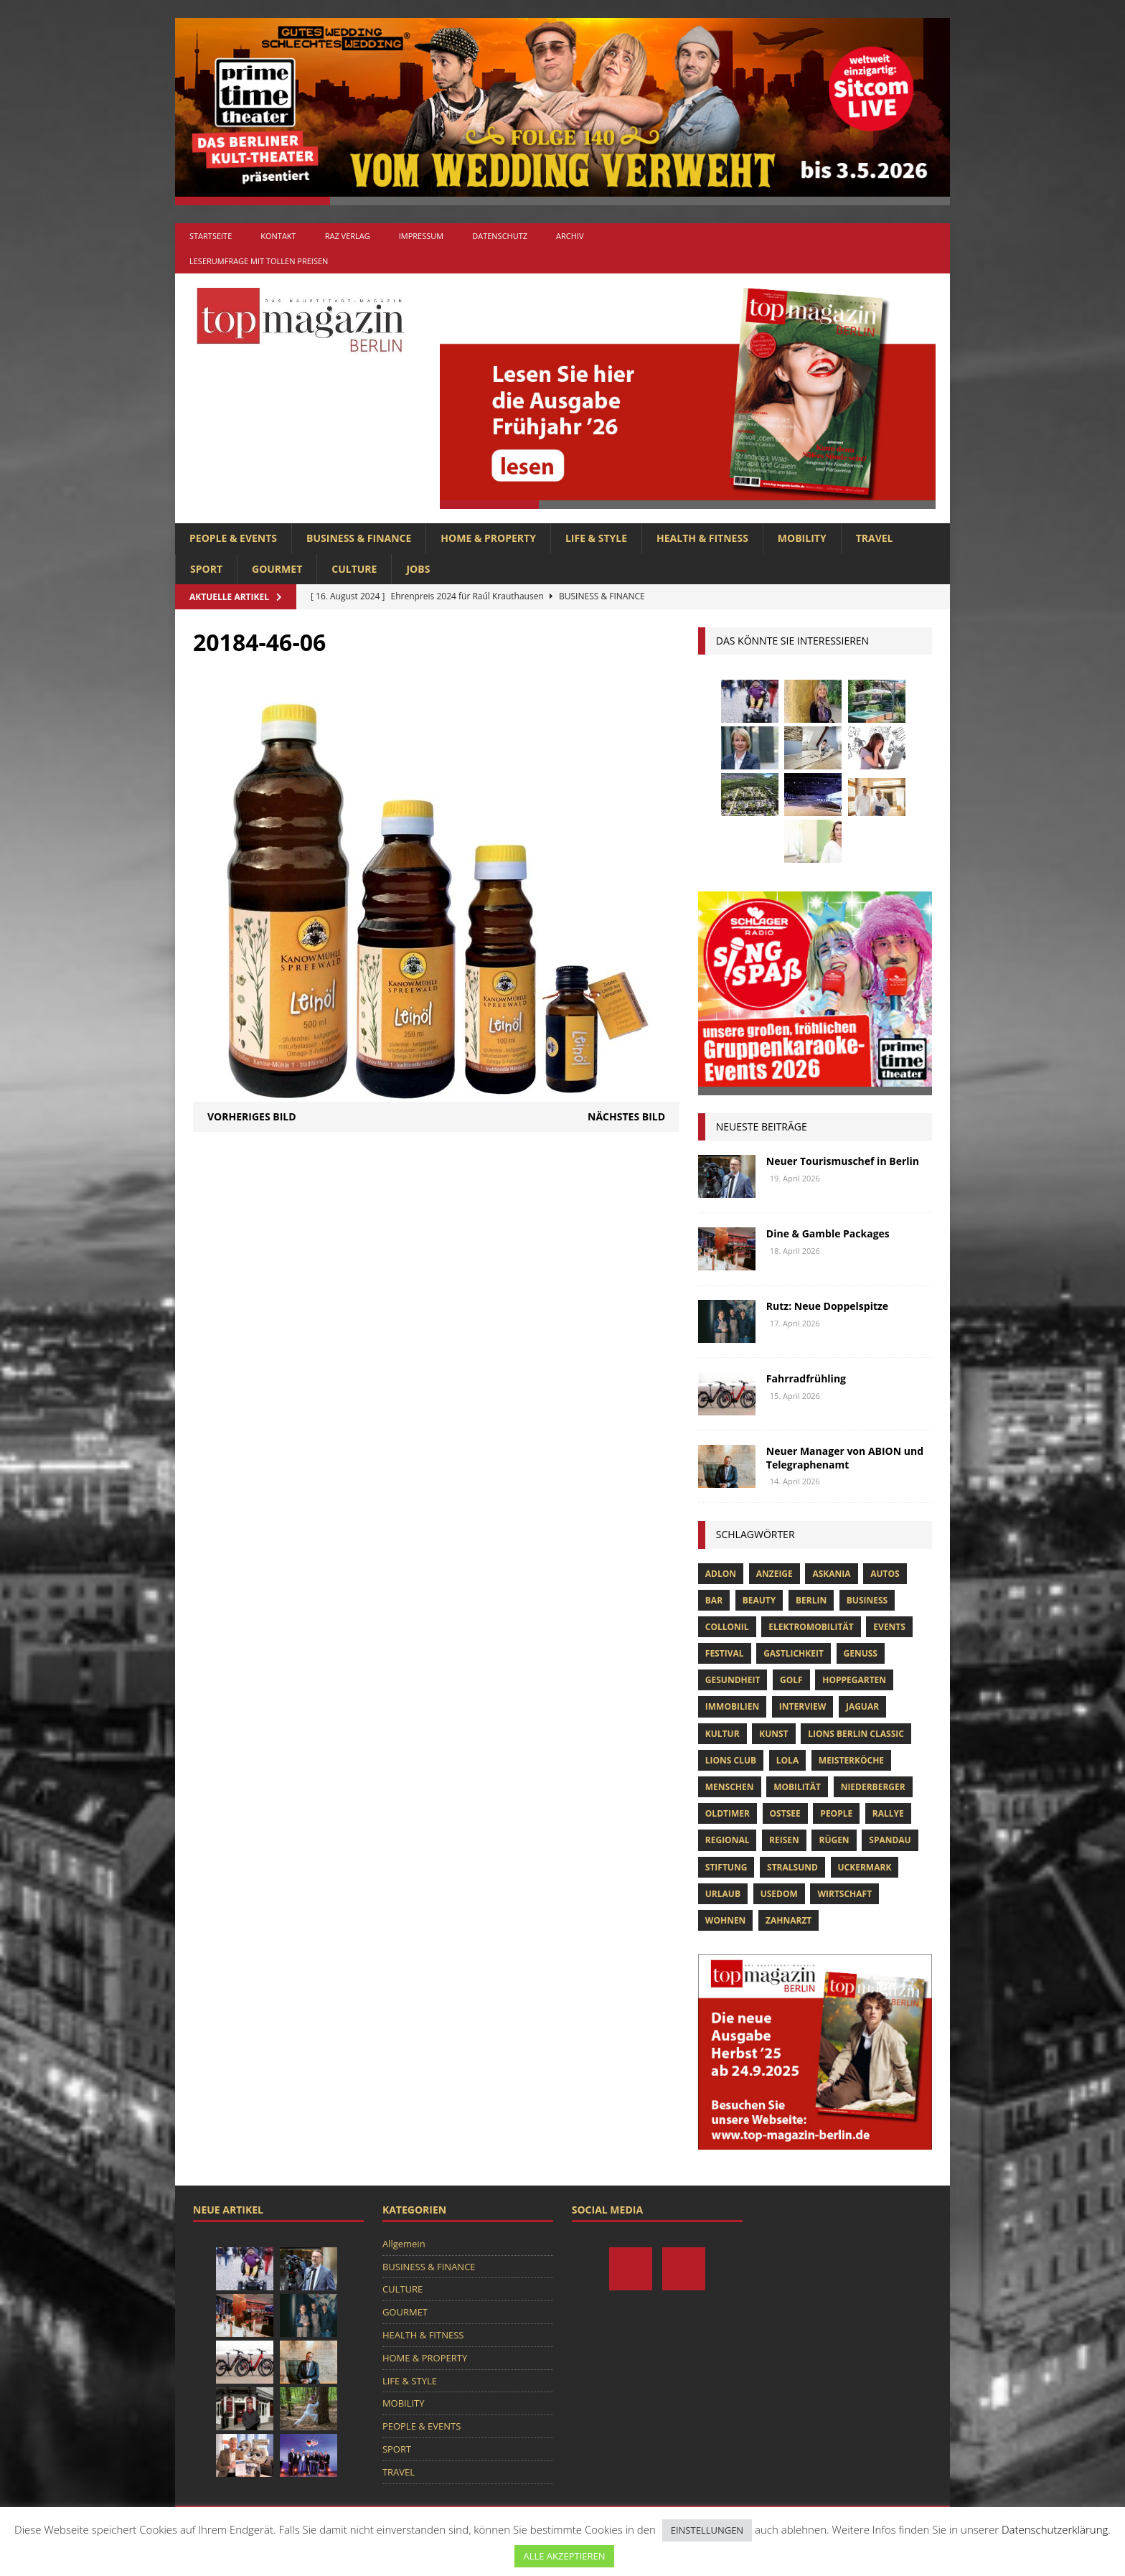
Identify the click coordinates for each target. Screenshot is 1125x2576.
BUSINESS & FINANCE (358, 538)
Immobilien (732, 1706)
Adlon (720, 1574)
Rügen (834, 1840)
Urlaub (722, 1894)
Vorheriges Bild (251, 1116)
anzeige (774, 1574)
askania (831, 1574)
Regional (727, 1840)
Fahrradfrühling (806, 1378)
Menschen (729, 1787)
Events (889, 1627)
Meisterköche (851, 1760)
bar (713, 1600)
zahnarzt (788, 1920)
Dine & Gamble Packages (828, 1233)
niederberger (873, 1787)
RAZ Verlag (347, 235)
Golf (791, 1680)
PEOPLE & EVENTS (233, 538)
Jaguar (862, 1706)
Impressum (421, 235)
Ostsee (785, 1813)
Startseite (210, 235)
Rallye (888, 1813)
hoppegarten (854, 1680)
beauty (759, 1600)
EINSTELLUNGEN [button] (707, 2530)
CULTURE (354, 569)
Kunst (773, 1734)
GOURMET (277, 569)
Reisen (784, 1840)
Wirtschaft (844, 1894)
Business (867, 1600)
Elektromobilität (810, 1627)
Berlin (811, 1600)
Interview (802, 1706)
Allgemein (403, 2243)
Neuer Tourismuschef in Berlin (842, 1161)
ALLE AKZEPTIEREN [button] (564, 2555)
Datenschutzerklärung (1055, 2529)
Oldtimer (727, 1813)
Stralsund (792, 1867)
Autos (884, 1574)
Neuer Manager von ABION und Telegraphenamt (844, 1457)
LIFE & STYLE (596, 538)
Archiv (569, 235)
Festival (724, 1653)
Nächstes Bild (626, 1116)
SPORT (206, 569)
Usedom (779, 1894)
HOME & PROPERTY (488, 538)
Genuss (860, 1653)
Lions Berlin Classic (856, 1734)
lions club (730, 1760)
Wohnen (725, 1920)
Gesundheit (733, 1680)
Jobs (418, 569)
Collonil (727, 1627)
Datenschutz (499, 235)
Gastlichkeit (793, 1653)
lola (787, 1760)
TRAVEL (874, 538)
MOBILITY (802, 538)
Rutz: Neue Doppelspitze (827, 1306)
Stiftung (726, 1867)
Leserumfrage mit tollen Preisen (258, 261)
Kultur (722, 1734)
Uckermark (865, 1867)
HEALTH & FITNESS (702, 538)
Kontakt (278, 235)
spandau (889, 1840)
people (836, 1813)
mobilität (797, 1787)
